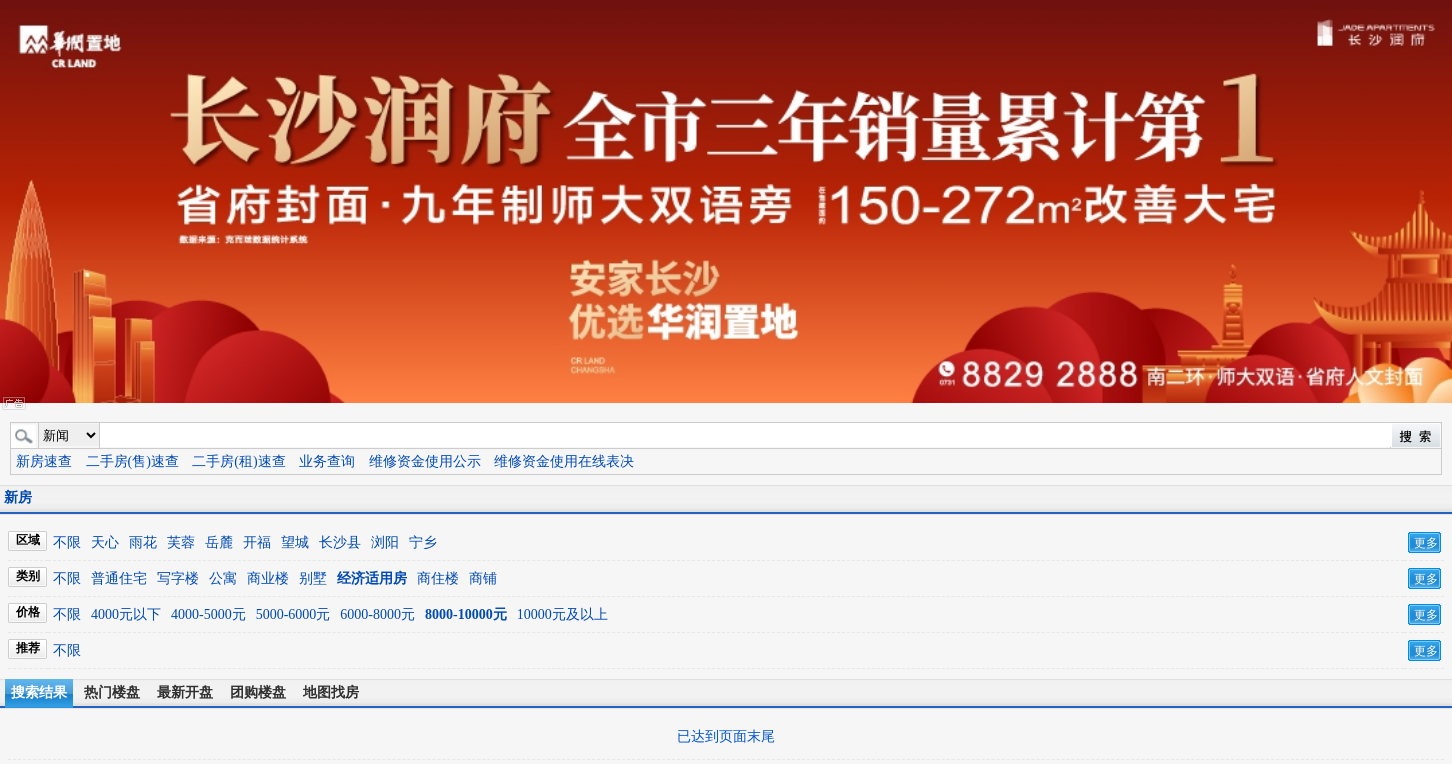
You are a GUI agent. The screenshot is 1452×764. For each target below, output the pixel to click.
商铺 (483, 578)
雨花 (143, 542)
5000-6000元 (293, 614)
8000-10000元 (466, 614)
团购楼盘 (258, 692)
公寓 (223, 578)
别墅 (313, 578)
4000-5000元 (208, 614)
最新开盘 (185, 692)
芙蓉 (181, 542)
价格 (28, 612)
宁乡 (423, 542)
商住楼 (438, 578)
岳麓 (219, 542)
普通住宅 (119, 578)
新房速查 (44, 461)
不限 (67, 542)
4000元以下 (126, 614)
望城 (295, 542)
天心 (105, 542)
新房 (18, 497)
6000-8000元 (377, 614)
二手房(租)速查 (238, 461)
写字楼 (178, 578)
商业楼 (268, 578)
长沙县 (340, 542)
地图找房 (331, 692)
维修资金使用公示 (425, 461)
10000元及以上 (562, 614)
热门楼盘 (112, 692)
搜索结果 (39, 692)
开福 (257, 542)
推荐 (28, 648)
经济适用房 (372, 578)
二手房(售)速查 (132, 461)
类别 (28, 576)
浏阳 (385, 542)
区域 (28, 540)
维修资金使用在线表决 (564, 461)
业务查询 (327, 461)
